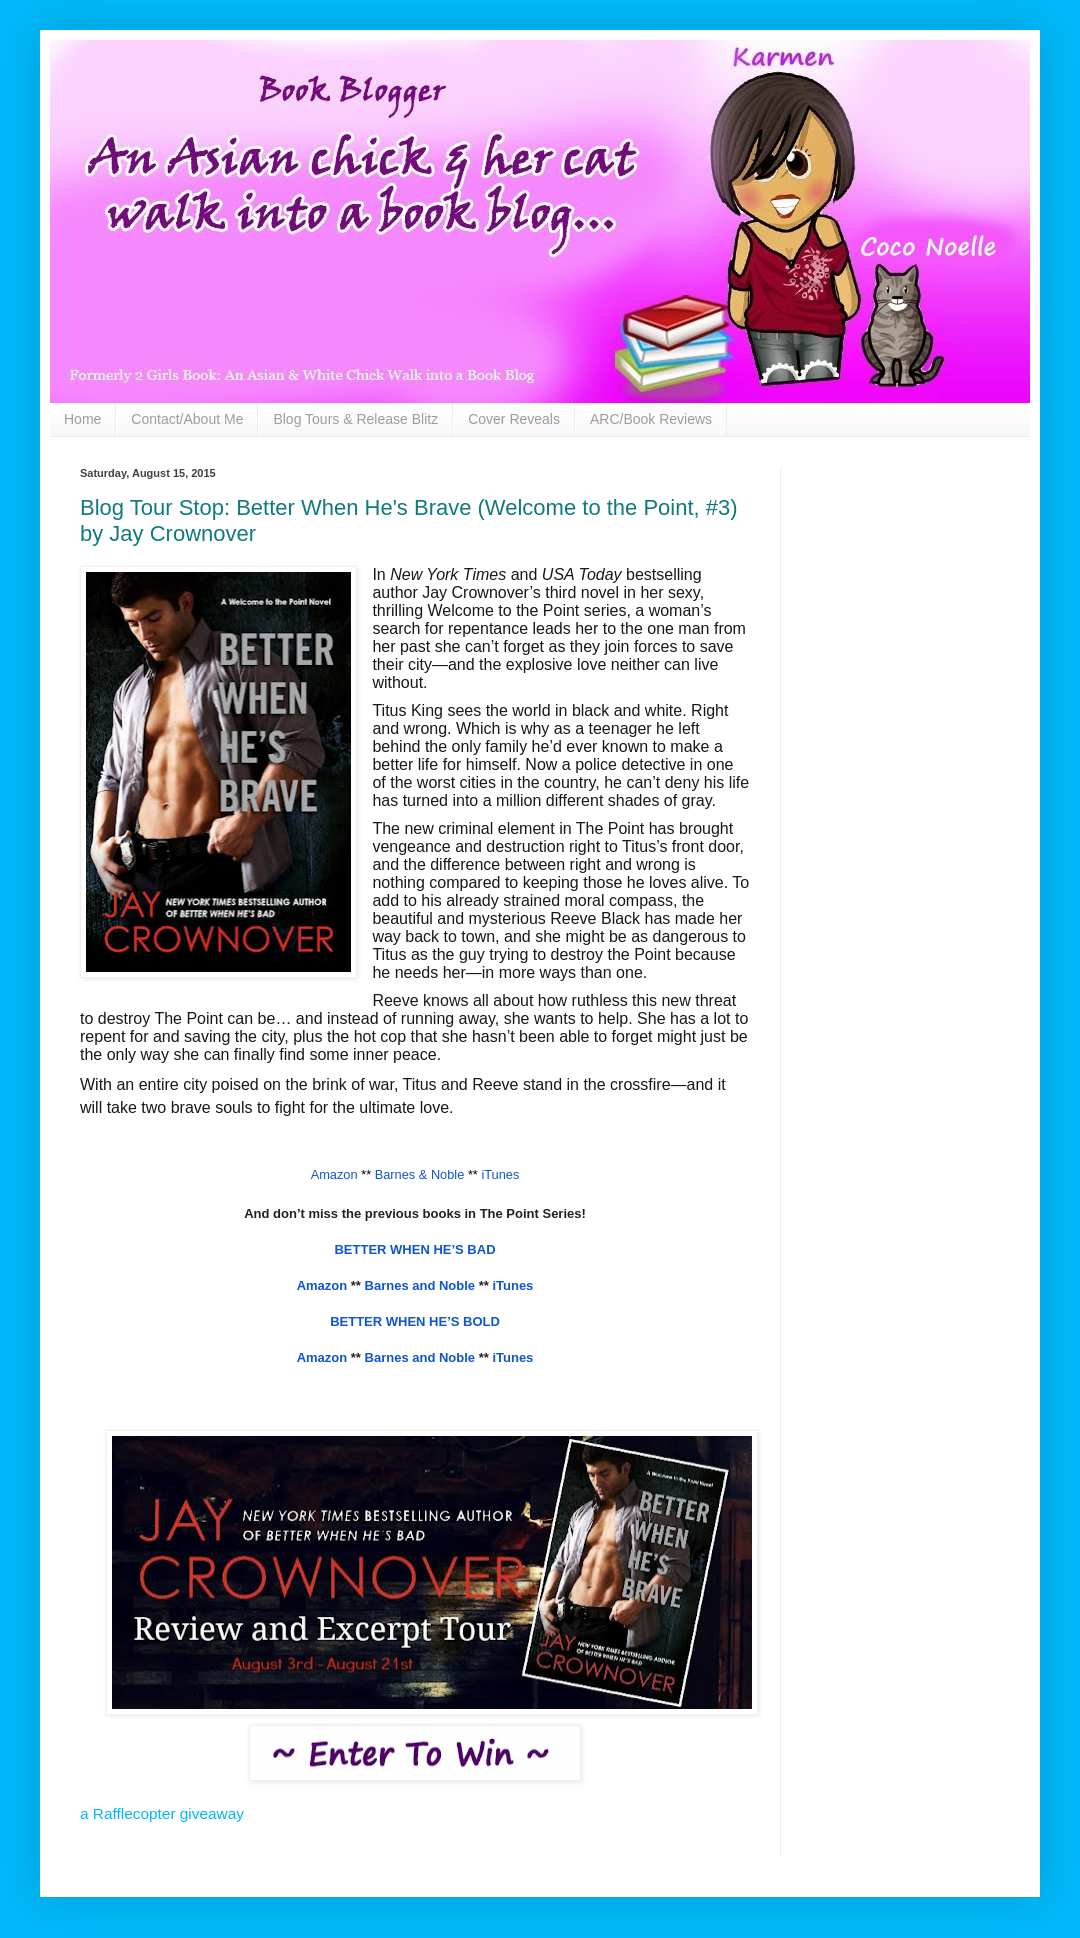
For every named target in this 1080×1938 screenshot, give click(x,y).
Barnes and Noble (420, 1285)
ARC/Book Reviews (651, 419)
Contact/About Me (187, 419)
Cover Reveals (514, 419)
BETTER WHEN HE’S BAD (414, 1249)
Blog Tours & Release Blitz (355, 419)
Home (82, 419)
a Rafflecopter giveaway (162, 1813)
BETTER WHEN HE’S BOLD (415, 1321)
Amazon (322, 1285)
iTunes (512, 1285)
